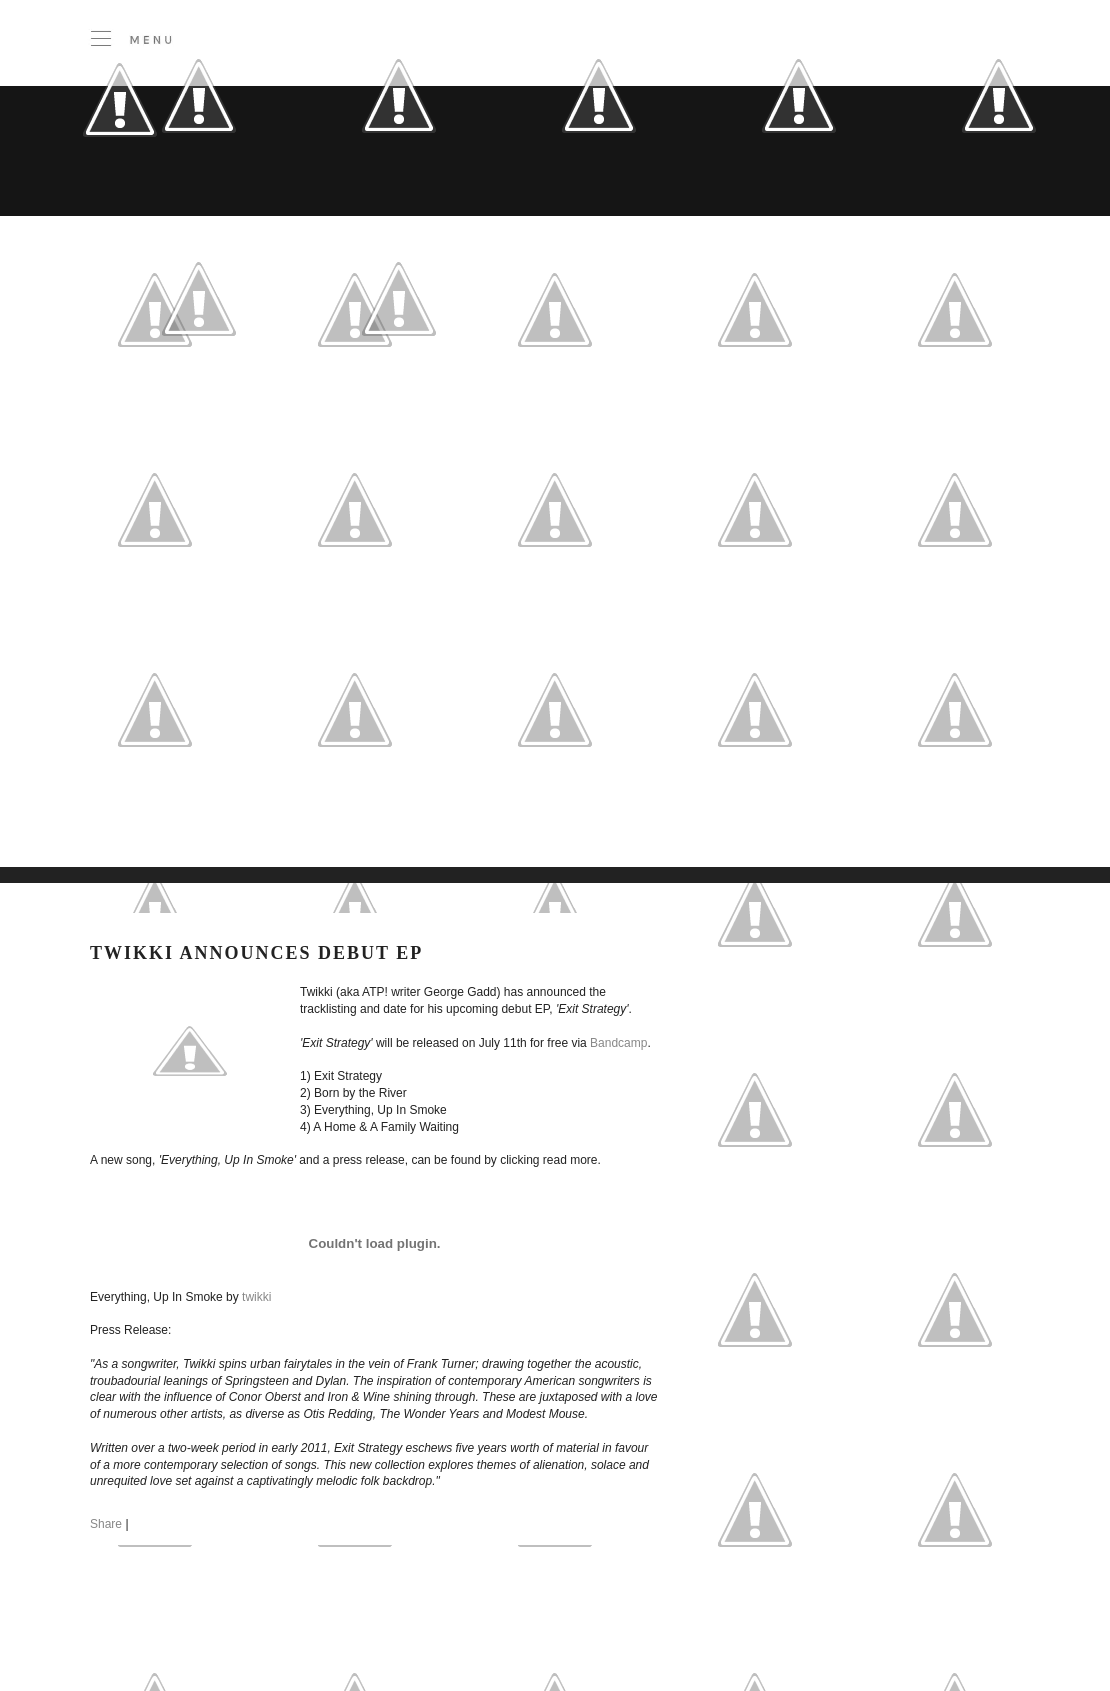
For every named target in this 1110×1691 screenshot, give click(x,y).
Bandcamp (618, 1043)
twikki (256, 1297)
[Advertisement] (221, 640)
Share (106, 1524)
